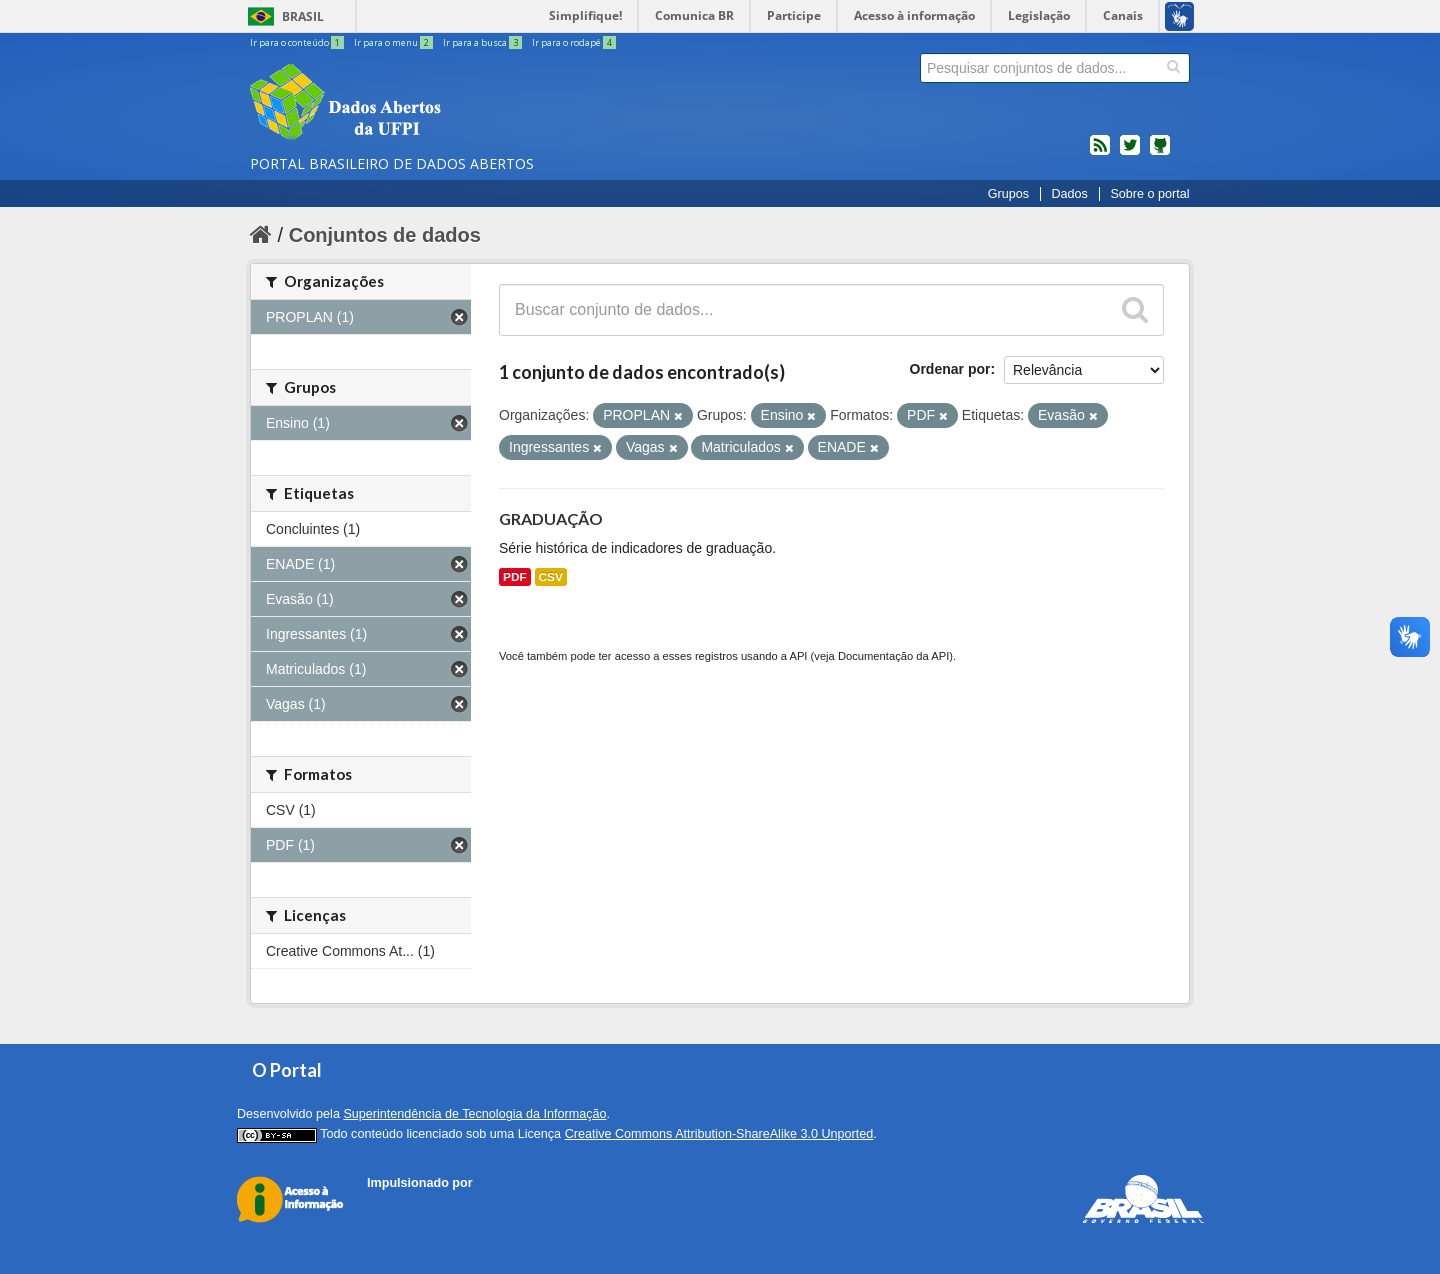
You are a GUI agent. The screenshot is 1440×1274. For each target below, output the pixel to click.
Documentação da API (893, 656)
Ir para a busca (483, 42)
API (798, 656)
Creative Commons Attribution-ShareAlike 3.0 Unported (719, 1134)
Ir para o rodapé (574, 42)
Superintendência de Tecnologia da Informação (474, 1114)
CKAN (401, 1205)
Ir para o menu (394, 42)
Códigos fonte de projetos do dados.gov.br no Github (1160, 153)
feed (1100, 153)
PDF (515, 577)
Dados (1069, 194)
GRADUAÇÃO (551, 518)
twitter (1130, 153)
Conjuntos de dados (385, 235)
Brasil (303, 16)
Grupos (1008, 194)
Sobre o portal (1149, 194)
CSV (551, 577)
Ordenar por (950, 369)
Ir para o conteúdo (298, 42)
